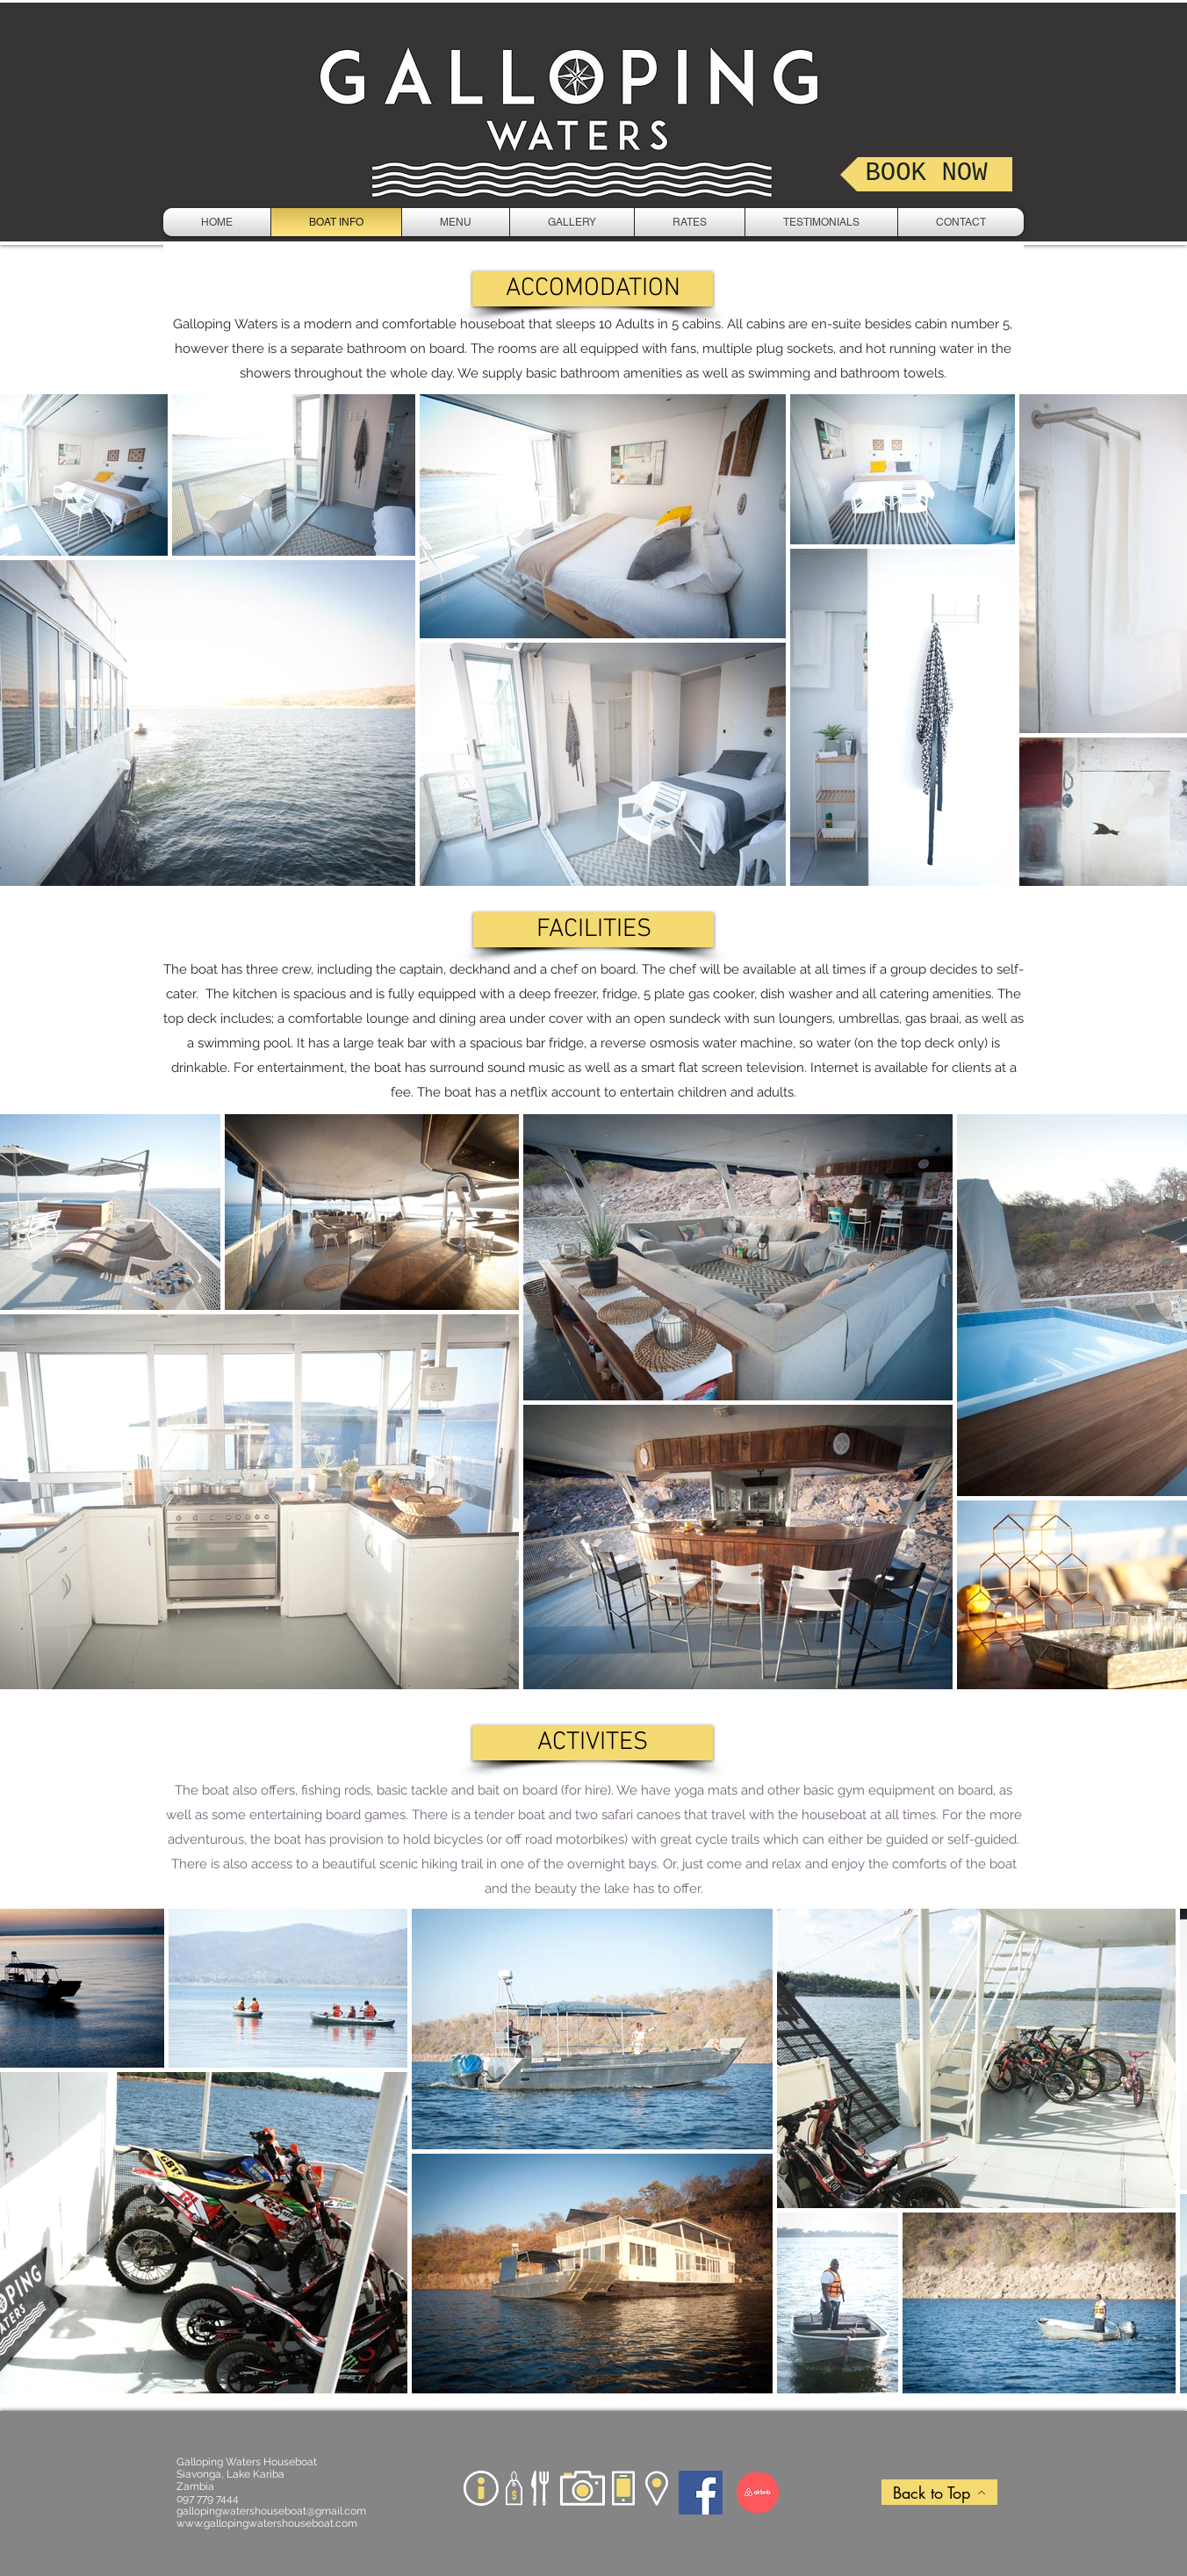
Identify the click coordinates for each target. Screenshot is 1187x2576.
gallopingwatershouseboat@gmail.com (271, 2511)
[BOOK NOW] (926, 174)
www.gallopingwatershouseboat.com (266, 2523)
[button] (592, 288)
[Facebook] (701, 2493)
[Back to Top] (939, 2492)
